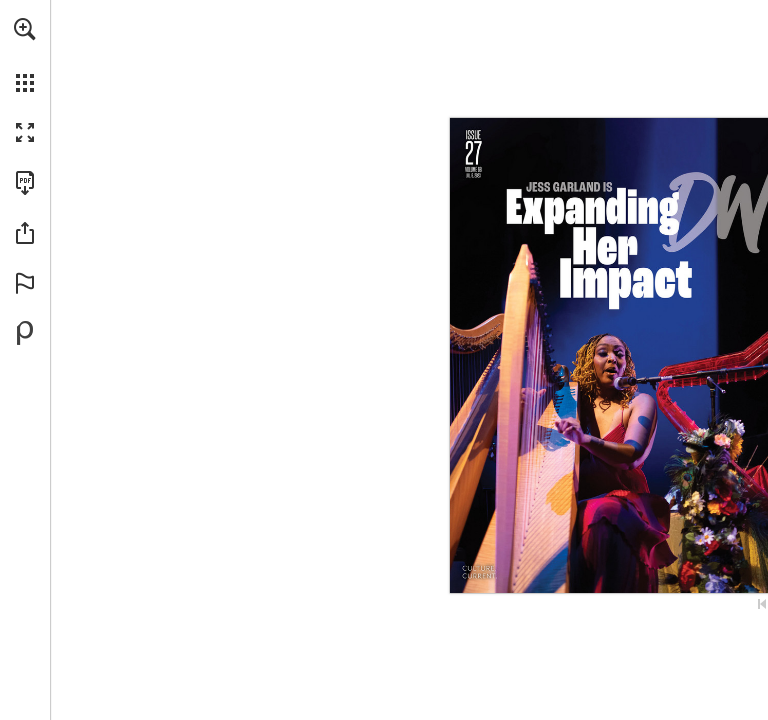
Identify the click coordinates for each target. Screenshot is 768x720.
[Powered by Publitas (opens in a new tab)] (25, 333)
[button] (25, 29)
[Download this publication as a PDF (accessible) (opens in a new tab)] (25, 183)
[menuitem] (25, 55)
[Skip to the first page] (762, 604)
